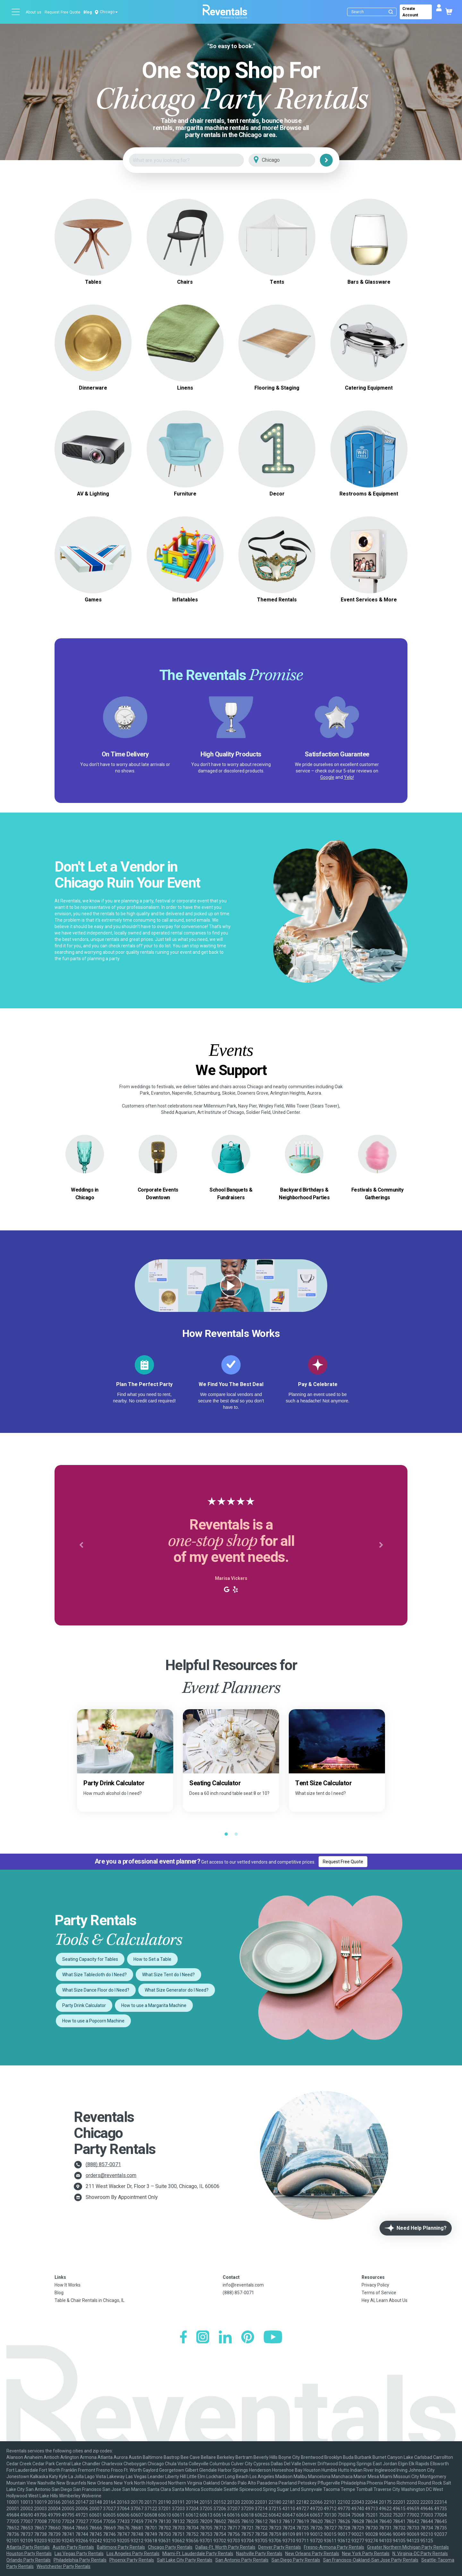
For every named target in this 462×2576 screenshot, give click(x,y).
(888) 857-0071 (103, 2164)
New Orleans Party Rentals (312, 2553)
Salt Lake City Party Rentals (184, 2560)
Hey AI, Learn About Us (384, 2300)
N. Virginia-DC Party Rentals (420, 2553)
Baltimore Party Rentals (121, 2547)
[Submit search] (391, 12)
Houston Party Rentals (29, 2553)
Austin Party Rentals (73, 2547)
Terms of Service (379, 2292)
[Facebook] (183, 2337)
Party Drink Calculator (84, 2005)
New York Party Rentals (365, 2553)
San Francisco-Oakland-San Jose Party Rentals (370, 2560)
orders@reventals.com (111, 2175)
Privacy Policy (375, 2284)
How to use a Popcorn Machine (93, 2020)
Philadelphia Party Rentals (80, 2560)
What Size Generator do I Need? (177, 1990)
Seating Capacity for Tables (90, 1959)
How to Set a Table (152, 1959)
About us (33, 12)
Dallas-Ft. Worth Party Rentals (225, 2547)
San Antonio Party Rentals (242, 2560)
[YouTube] (273, 2337)
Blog (87, 12)
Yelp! (349, 777)
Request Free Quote (62, 12)
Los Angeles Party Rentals (133, 2553)
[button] (81, 1545)
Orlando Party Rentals (28, 2560)
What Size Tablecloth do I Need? (94, 1974)
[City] (291, 160)
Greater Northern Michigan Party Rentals (408, 2547)
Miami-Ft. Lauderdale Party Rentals (197, 2553)
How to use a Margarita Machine (153, 2005)
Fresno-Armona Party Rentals (334, 2547)
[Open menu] (16, 11)
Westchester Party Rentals (63, 2566)
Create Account (410, 11)
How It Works (68, 2284)
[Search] (373, 12)
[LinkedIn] (225, 2337)
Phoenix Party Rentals (131, 2560)
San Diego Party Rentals (295, 2560)
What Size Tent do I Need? (168, 1974)
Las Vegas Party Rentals (79, 2553)
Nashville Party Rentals (259, 2553)
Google (327, 777)
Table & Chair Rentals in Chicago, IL (89, 2300)
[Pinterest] (247, 2337)
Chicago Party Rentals (170, 2547)
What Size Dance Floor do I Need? (95, 1990)
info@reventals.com (243, 2284)
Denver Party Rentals (279, 2547)
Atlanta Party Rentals (28, 2547)
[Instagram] (202, 2337)
